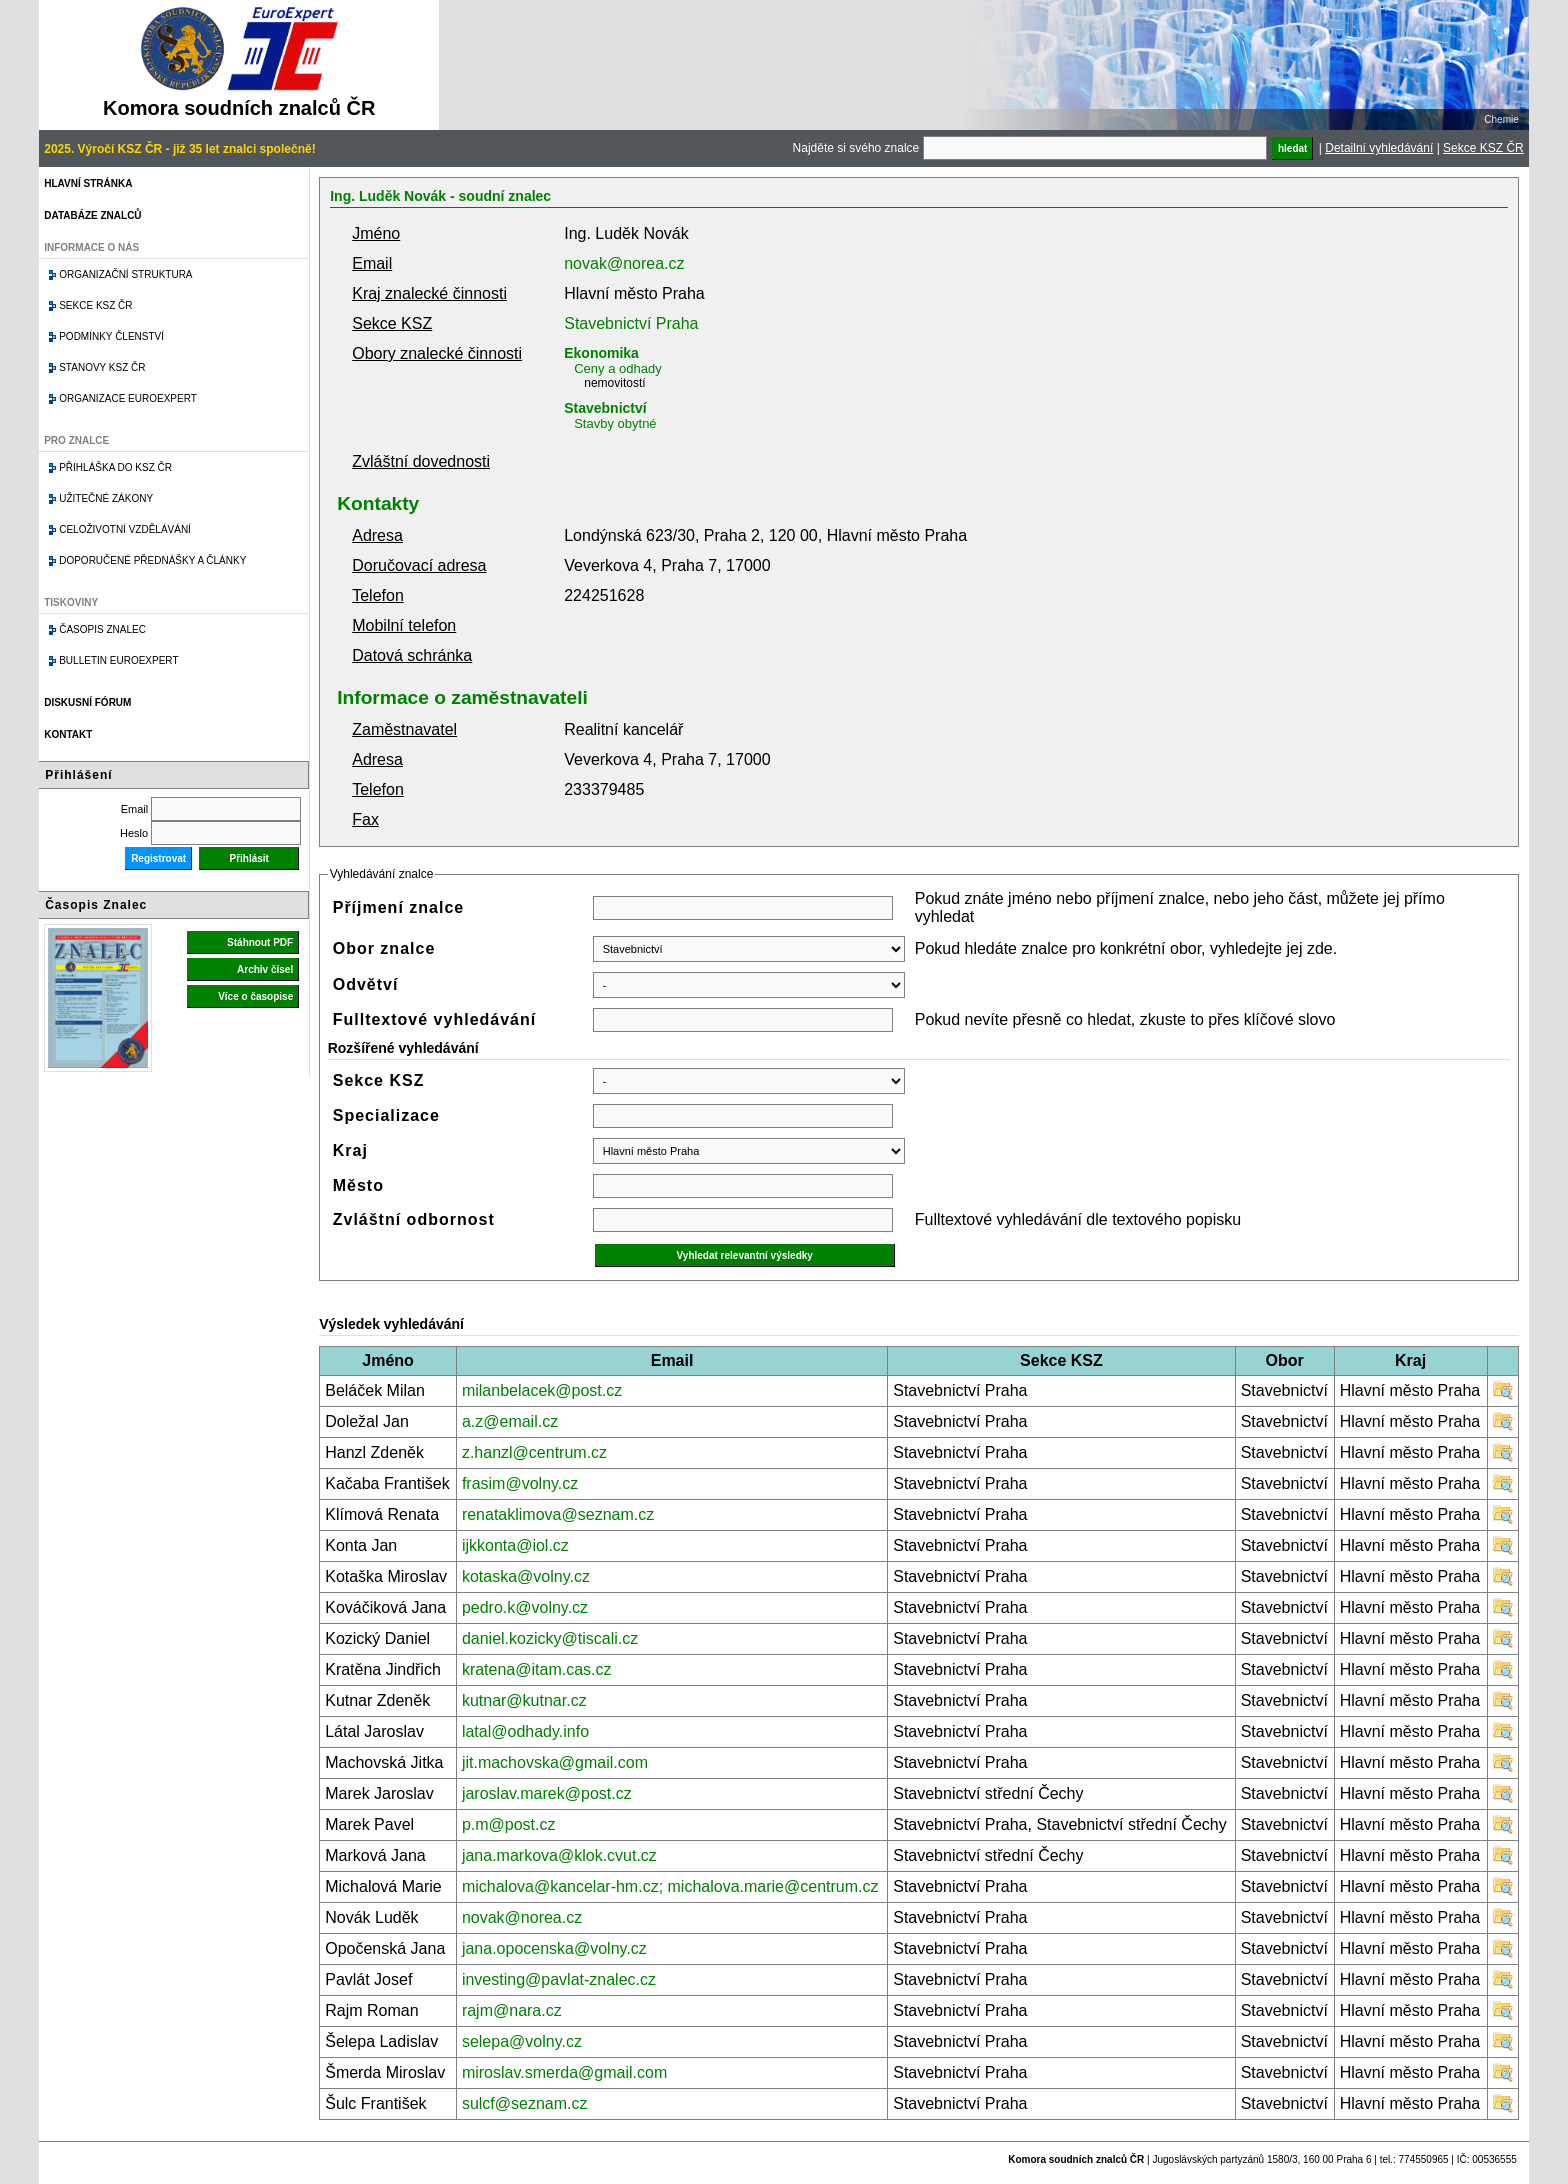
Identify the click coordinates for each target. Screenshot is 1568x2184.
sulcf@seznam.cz (525, 2103)
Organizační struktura (125, 274)
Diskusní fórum (87, 702)
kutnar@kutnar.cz (524, 1700)
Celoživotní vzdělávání (125, 529)
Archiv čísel (265, 969)
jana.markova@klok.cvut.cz (559, 1855)
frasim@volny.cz (520, 1483)
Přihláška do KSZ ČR (115, 467)
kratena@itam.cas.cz (537, 1669)
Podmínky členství (111, 336)
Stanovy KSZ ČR (102, 367)
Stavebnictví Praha (631, 323)
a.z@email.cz (510, 1421)
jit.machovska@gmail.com (555, 1762)
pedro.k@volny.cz (525, 1607)
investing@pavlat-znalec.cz (559, 1979)
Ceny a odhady (617, 368)
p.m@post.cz (509, 1824)
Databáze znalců (92, 215)
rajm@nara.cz (512, 2010)
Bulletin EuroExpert (118, 660)
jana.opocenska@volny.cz (554, 1948)
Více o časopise (255, 996)
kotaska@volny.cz (526, 1576)
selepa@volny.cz (522, 2041)
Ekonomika (601, 353)
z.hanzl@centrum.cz (534, 1452)
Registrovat (158, 858)
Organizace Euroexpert (128, 398)
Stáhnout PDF (260, 942)
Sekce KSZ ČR (1483, 148)
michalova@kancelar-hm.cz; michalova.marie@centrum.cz (670, 1886)
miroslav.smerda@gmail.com (564, 2072)
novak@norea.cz (624, 263)
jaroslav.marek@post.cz (547, 1793)
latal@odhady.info (525, 1731)
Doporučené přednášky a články (152, 560)
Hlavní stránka (88, 183)
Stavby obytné (615, 423)
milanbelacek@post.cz (542, 1390)
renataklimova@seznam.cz (558, 1514)
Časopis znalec (102, 629)
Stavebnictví (605, 408)
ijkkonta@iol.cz (515, 1545)
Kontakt (68, 734)
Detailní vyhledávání (1379, 148)
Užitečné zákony (106, 498)
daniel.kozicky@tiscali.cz (550, 1638)
